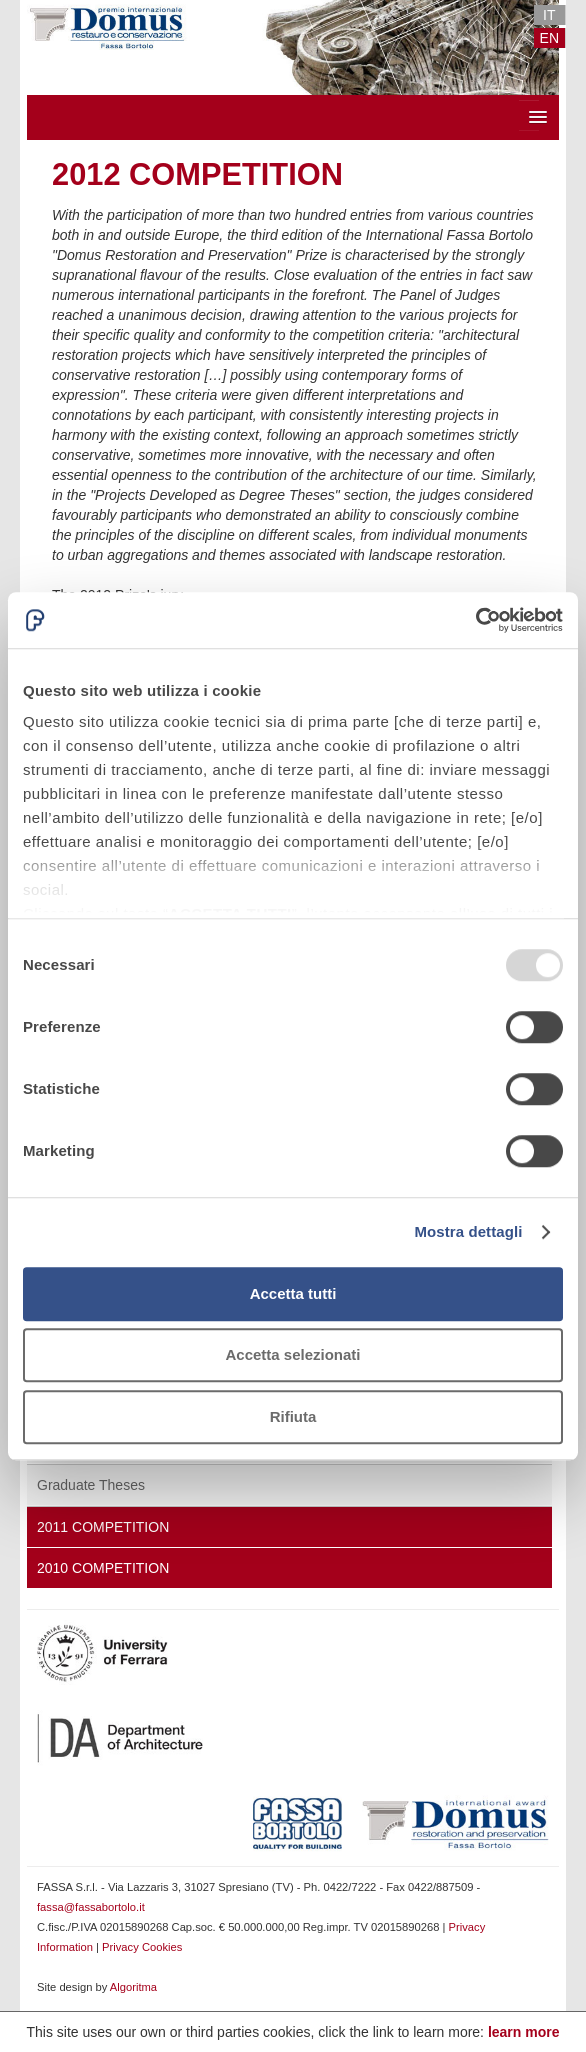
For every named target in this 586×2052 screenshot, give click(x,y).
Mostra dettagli (468, 1231)
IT (549, 15)
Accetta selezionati (292, 1354)
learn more (524, 2032)
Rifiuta (293, 1416)
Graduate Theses (91, 1485)
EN (549, 38)
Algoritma (133, 1987)
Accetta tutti (293, 1293)
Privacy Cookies (142, 1947)
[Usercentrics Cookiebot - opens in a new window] (475, 620)
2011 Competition (103, 1527)
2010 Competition (103, 1568)
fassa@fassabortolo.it (91, 1907)
